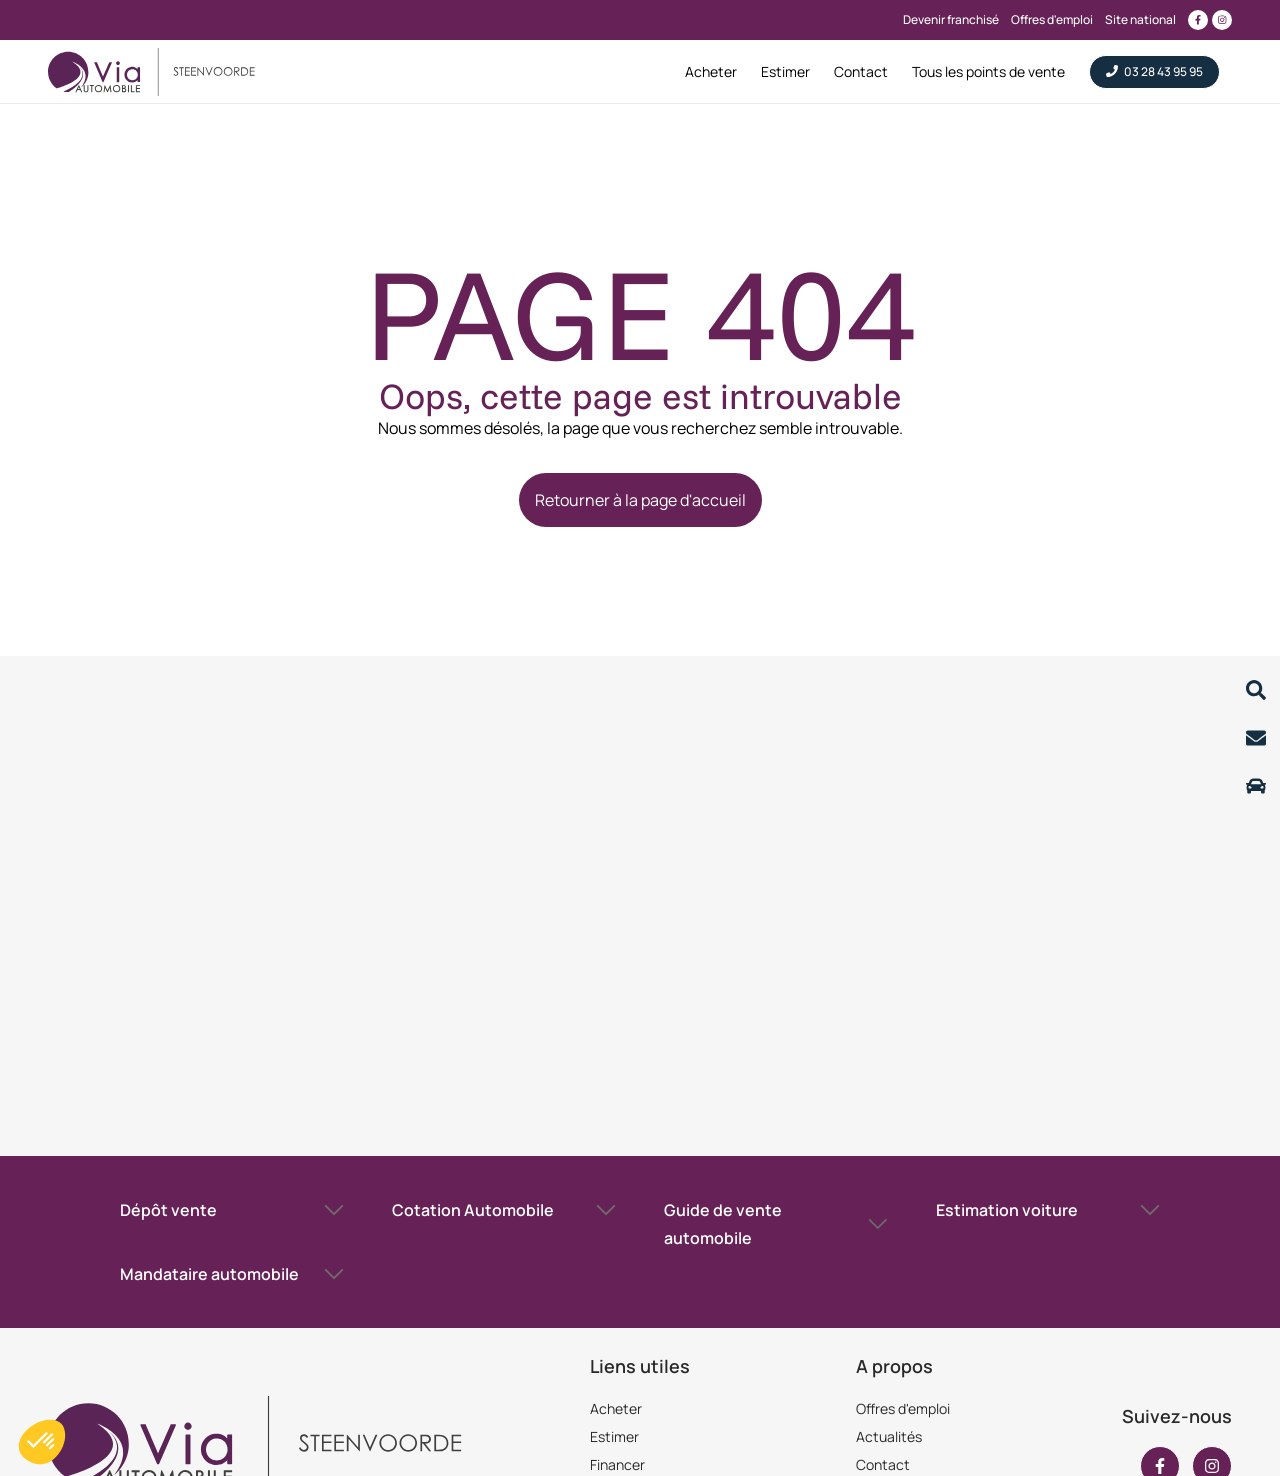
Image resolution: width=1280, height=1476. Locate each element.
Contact (883, 1464)
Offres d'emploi (903, 1408)
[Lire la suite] (1256, 690)
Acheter (616, 1408)
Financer (617, 1464)
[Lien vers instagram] (1222, 20)
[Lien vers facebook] (1198, 20)
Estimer (614, 1436)
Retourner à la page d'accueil (640, 500)
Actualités (889, 1436)
